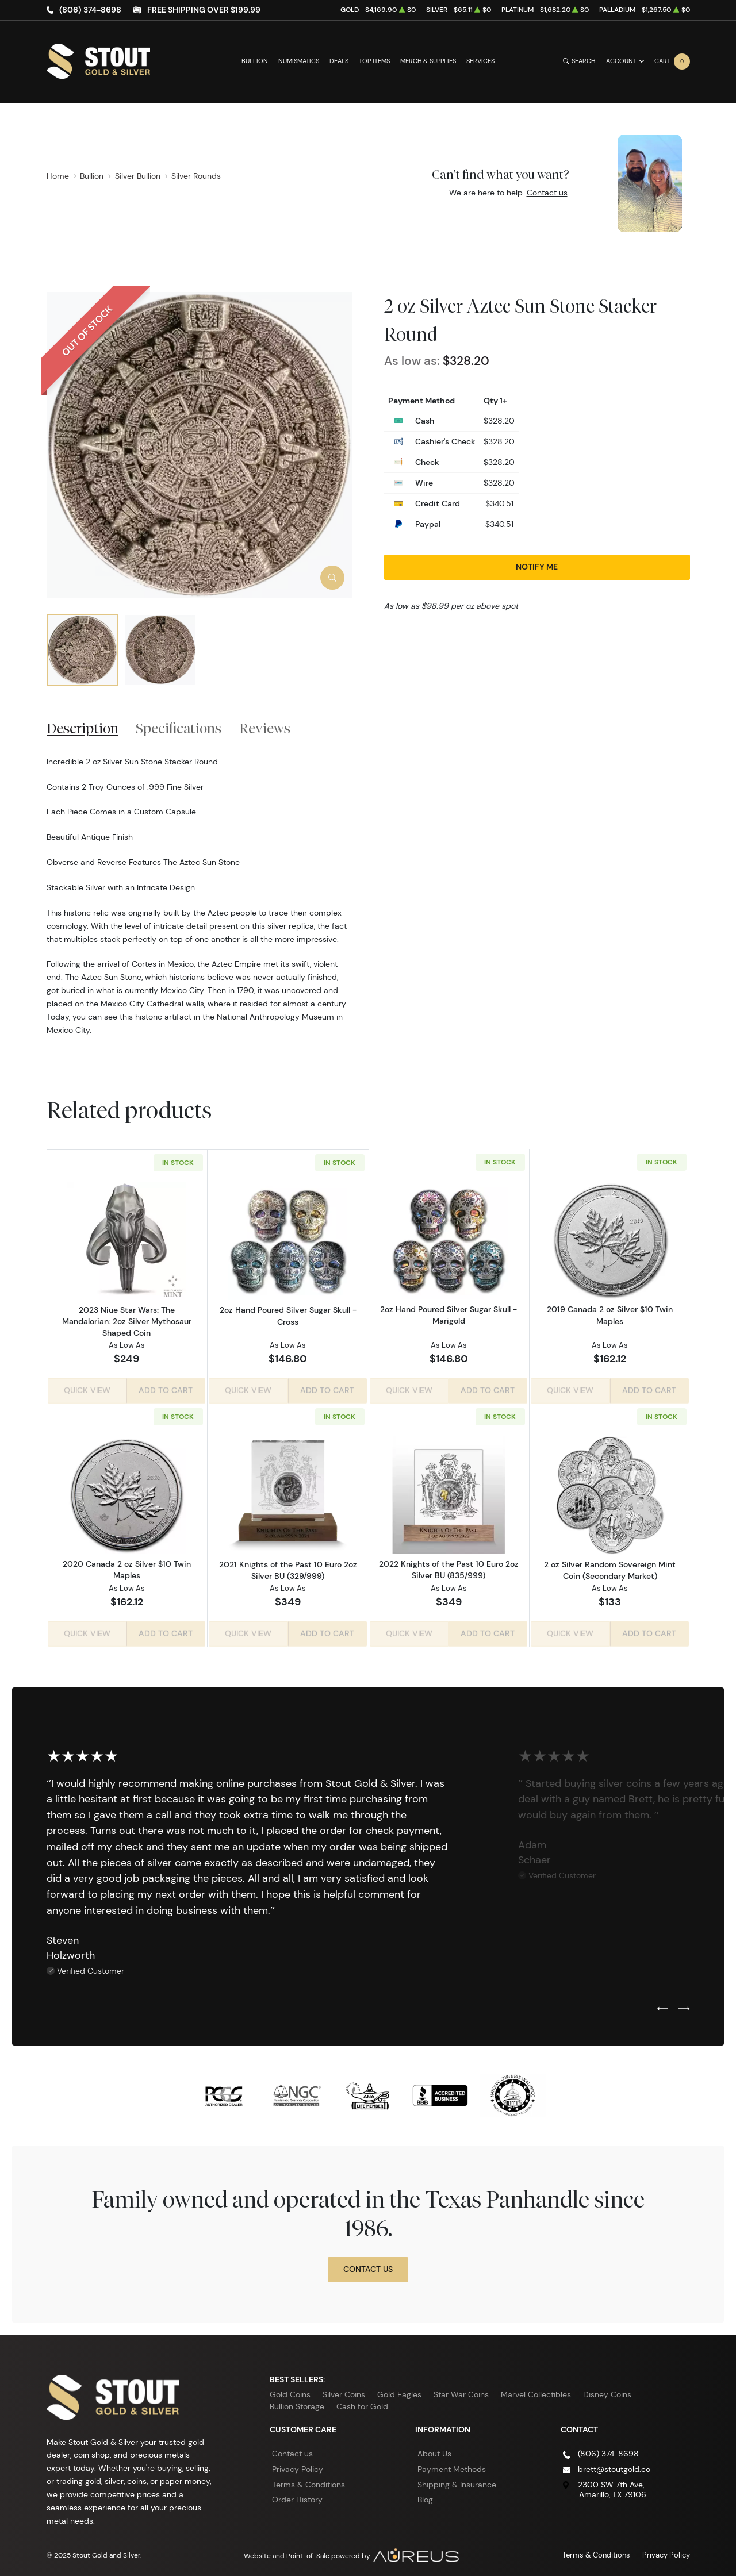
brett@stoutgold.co (614, 2464)
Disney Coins (607, 2390)
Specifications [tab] (178, 728)
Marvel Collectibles (536, 2390)
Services (480, 61)
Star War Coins (461, 2390)
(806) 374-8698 (90, 10)
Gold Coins (290, 2390)
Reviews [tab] (264, 728)
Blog (425, 2495)
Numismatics (298, 61)
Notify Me (537, 567)
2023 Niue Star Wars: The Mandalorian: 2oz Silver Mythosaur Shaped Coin (126, 1321)
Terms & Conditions (308, 2480)
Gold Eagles (399, 2390)
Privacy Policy (297, 2464)
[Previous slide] (662, 2005)
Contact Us (368, 2264)
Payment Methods (451, 2464)
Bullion (254, 61)
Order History (297, 2495)
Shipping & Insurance (456, 2480)
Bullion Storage (297, 2402)
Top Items (374, 61)
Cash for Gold (362, 2402)
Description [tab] (82, 728)
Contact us (547, 192)
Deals (338, 61)
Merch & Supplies (428, 61)
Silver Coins (344, 2390)
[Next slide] (683, 2005)
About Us (434, 2449)
